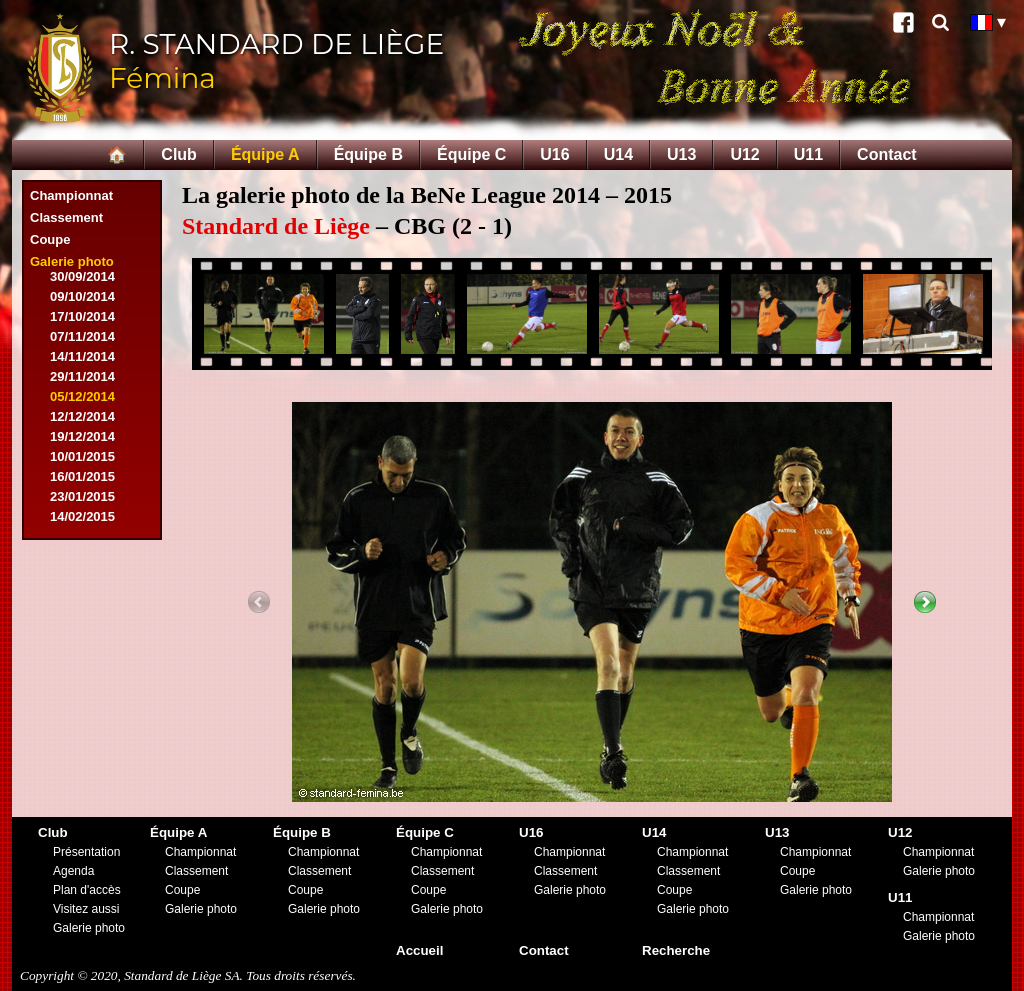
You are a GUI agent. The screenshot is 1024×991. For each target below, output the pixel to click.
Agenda (73, 871)
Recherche (676, 950)
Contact (887, 154)
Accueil (419, 950)
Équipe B (368, 154)
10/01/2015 (82, 456)
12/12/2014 (82, 416)
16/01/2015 (82, 476)
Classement (66, 217)
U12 (744, 154)
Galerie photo (72, 261)
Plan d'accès (87, 890)
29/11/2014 (82, 376)
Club (179, 154)
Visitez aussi (86, 909)
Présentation (86, 852)
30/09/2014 (82, 276)
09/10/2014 (82, 296)
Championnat (71, 195)
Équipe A (265, 154)
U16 (554, 154)
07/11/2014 (82, 336)
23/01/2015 (82, 496)
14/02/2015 (82, 516)
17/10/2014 (82, 316)
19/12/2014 (82, 436)
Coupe (50, 239)
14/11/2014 (82, 356)
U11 (808, 154)
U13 (681, 154)
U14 (618, 154)
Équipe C (471, 154)
